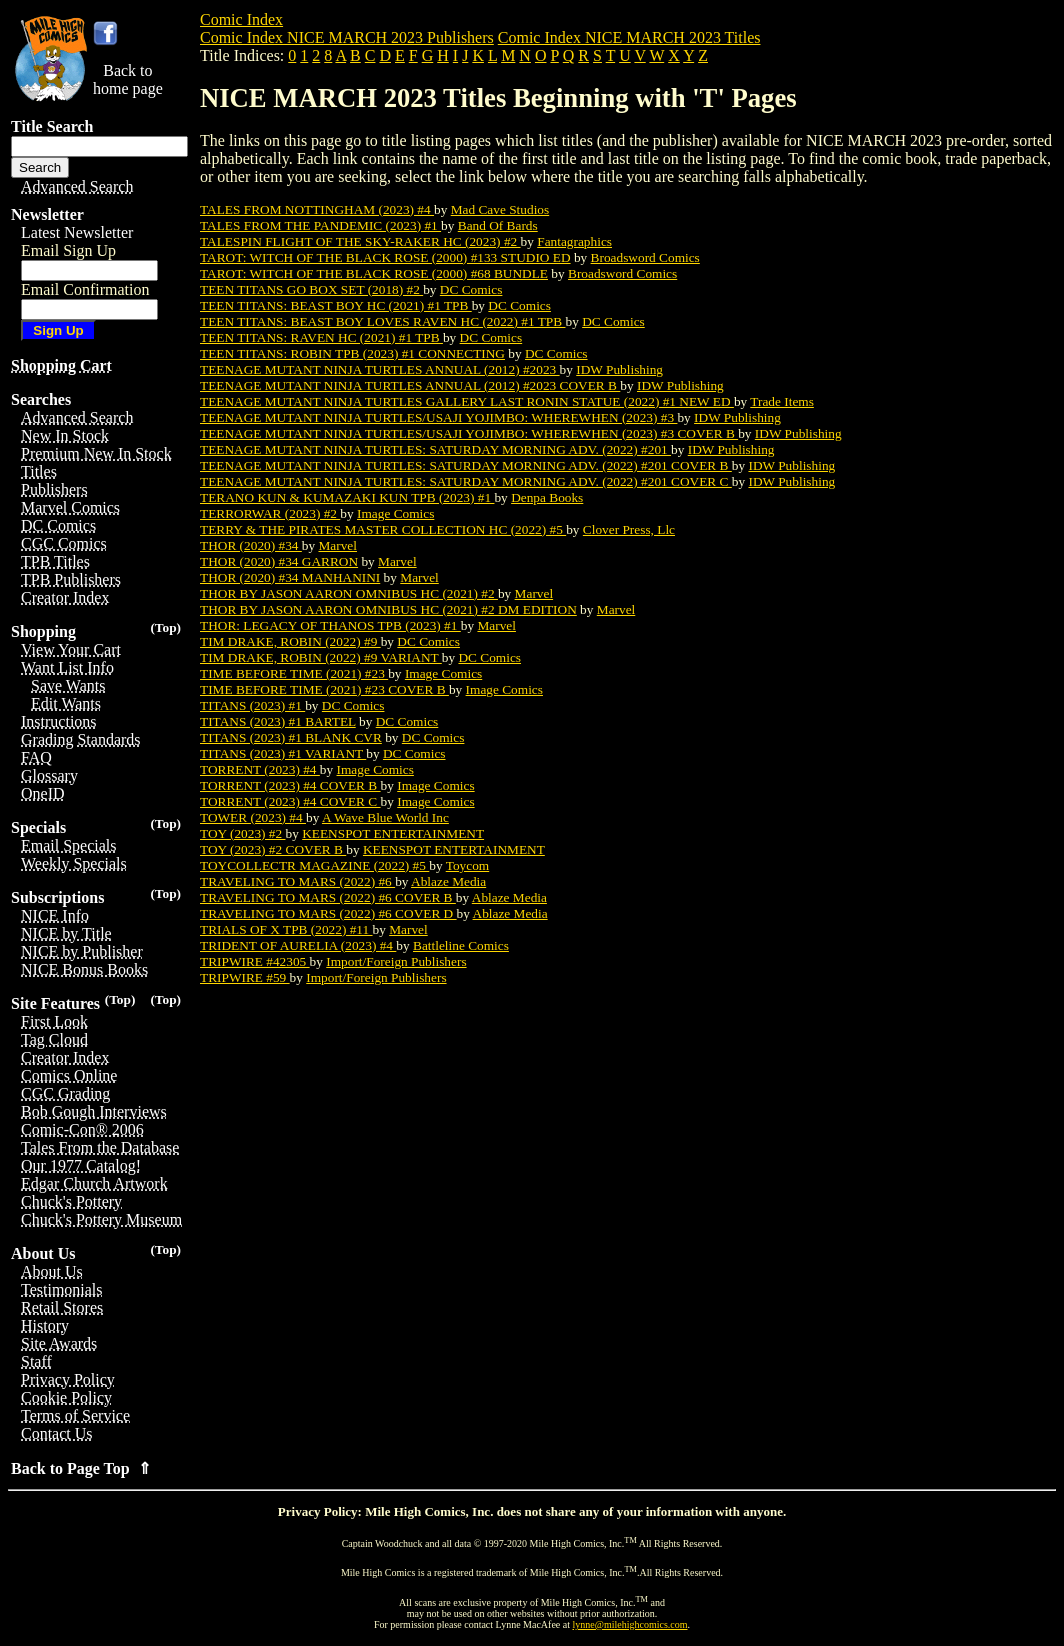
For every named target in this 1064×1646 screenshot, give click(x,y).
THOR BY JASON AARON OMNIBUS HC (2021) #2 (349, 593)
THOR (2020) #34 (251, 545)
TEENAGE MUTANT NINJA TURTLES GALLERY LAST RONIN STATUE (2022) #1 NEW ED (467, 401)
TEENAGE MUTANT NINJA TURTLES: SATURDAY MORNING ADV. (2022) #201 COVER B (466, 465)
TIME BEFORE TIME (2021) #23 (294, 673)
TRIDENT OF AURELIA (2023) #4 (298, 945)
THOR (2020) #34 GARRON (279, 561)
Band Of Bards (498, 225)
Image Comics (395, 513)
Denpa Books (547, 497)
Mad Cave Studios (500, 209)
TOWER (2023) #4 (253, 817)
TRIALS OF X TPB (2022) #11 (286, 929)
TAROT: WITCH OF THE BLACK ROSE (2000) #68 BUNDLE (374, 273)
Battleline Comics (461, 945)
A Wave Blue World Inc (385, 817)
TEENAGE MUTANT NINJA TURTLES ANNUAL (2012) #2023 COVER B (410, 385)
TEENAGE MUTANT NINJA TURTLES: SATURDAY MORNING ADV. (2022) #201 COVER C (466, 481)
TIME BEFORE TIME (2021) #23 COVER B (324, 689)
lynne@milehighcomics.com (630, 1624)
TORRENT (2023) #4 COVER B (290, 785)
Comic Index (241, 19)
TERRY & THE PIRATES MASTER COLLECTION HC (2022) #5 (383, 529)
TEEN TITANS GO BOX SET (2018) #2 (311, 289)
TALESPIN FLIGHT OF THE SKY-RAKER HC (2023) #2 (360, 241)
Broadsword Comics (645, 257)
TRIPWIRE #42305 (255, 961)
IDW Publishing (619, 369)
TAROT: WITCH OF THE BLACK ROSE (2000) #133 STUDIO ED (385, 257)
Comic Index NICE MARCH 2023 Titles (629, 37)
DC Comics (471, 289)
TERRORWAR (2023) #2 (270, 513)
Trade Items (782, 401)
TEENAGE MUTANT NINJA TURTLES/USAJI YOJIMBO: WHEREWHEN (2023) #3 (438, 417)
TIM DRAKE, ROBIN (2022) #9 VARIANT (321, 657)
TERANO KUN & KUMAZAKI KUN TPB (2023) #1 (347, 497)
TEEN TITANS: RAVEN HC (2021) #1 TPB (321, 337)
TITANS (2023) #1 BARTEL (278, 721)
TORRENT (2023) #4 (260, 769)
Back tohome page (128, 79)
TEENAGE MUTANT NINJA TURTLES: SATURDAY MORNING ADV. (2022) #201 (435, 449)
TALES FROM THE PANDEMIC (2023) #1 (320, 225)
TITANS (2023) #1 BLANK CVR (291, 737)
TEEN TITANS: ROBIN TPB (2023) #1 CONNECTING (352, 353)
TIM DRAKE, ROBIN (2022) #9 (290, 641)
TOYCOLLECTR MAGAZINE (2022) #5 (314, 865)
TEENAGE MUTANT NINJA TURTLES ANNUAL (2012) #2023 (380, 369)
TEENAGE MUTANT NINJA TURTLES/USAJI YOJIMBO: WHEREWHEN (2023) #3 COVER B (469, 433)
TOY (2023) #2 (243, 833)
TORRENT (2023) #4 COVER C (290, 801)
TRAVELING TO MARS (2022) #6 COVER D (328, 913)
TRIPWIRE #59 (245, 977)
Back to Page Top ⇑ (81, 1468)
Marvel (337, 545)
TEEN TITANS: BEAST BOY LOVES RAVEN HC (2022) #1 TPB (382, 321)
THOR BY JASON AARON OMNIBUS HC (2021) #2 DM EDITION (388, 609)
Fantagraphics (574, 241)
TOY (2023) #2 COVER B (273, 849)
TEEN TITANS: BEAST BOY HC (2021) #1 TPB (336, 305)
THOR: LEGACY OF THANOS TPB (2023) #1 (330, 625)
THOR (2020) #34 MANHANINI (290, 577)
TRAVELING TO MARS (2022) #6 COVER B (328, 897)
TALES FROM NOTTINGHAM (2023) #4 (317, 209)
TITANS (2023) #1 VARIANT (283, 753)
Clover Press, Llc (629, 529)
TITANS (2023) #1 (252, 705)
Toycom (468, 865)
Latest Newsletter (77, 232)
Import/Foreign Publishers (396, 961)
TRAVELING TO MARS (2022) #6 (297, 881)
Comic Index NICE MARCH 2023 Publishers (347, 37)
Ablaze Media (448, 881)
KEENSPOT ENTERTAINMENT (393, 833)
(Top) (165, 627)
